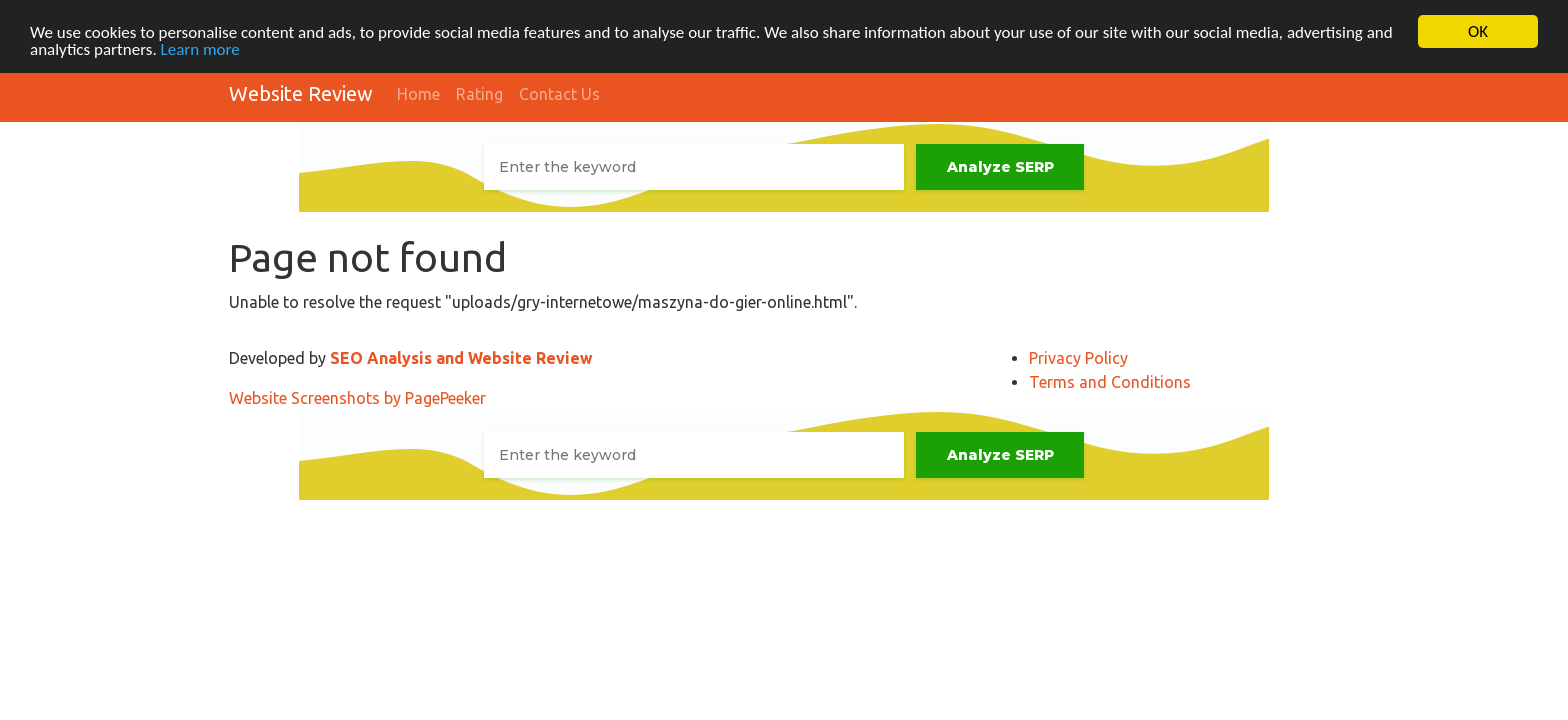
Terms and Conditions (1110, 382)
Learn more (200, 48)
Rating (479, 94)
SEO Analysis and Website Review (461, 358)
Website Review (301, 93)
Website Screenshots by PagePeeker (357, 398)
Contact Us (559, 94)
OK (1478, 31)
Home (418, 94)
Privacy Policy (1078, 358)
